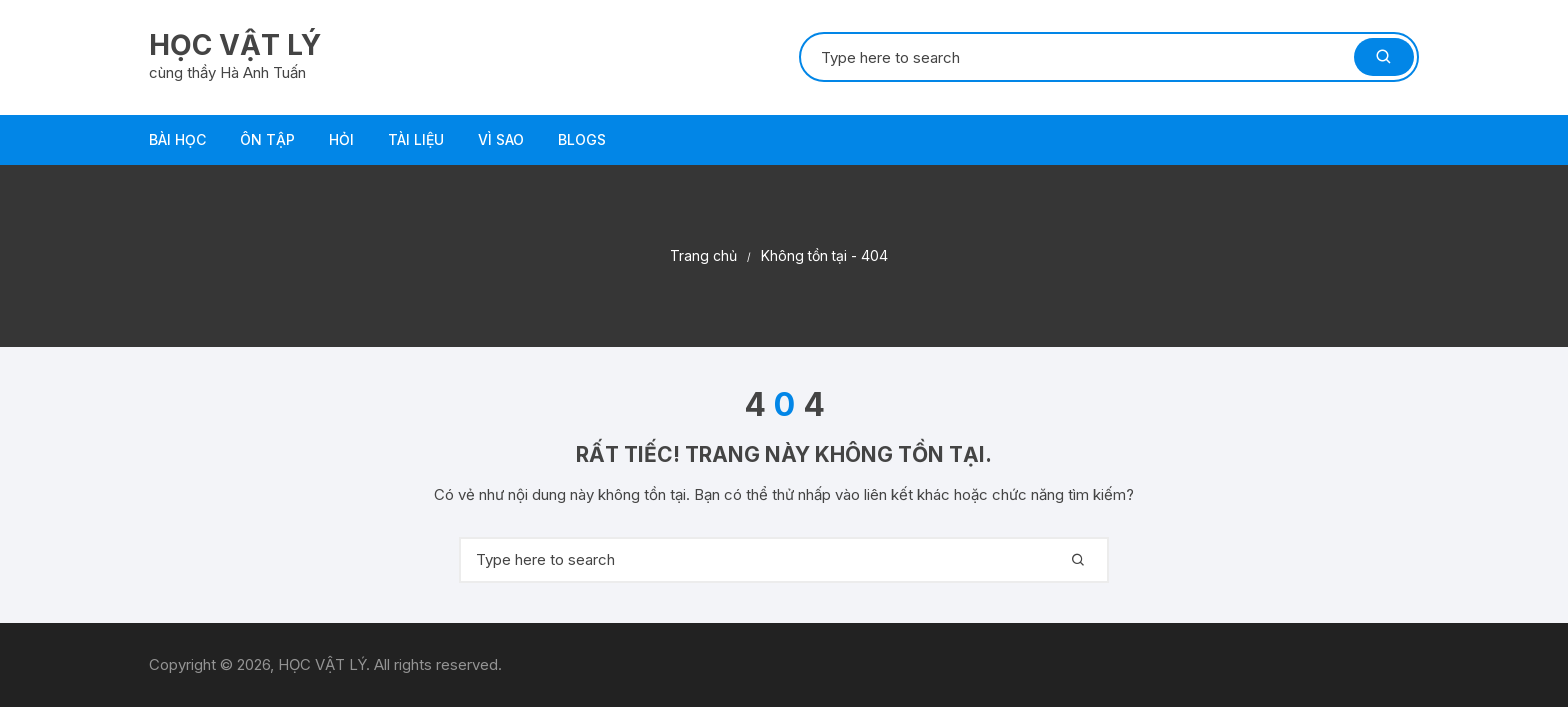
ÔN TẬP (267, 139)
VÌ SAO (501, 139)
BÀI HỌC (177, 139)
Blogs (582, 139)
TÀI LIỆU (416, 139)
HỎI (341, 139)
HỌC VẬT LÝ (235, 45)
